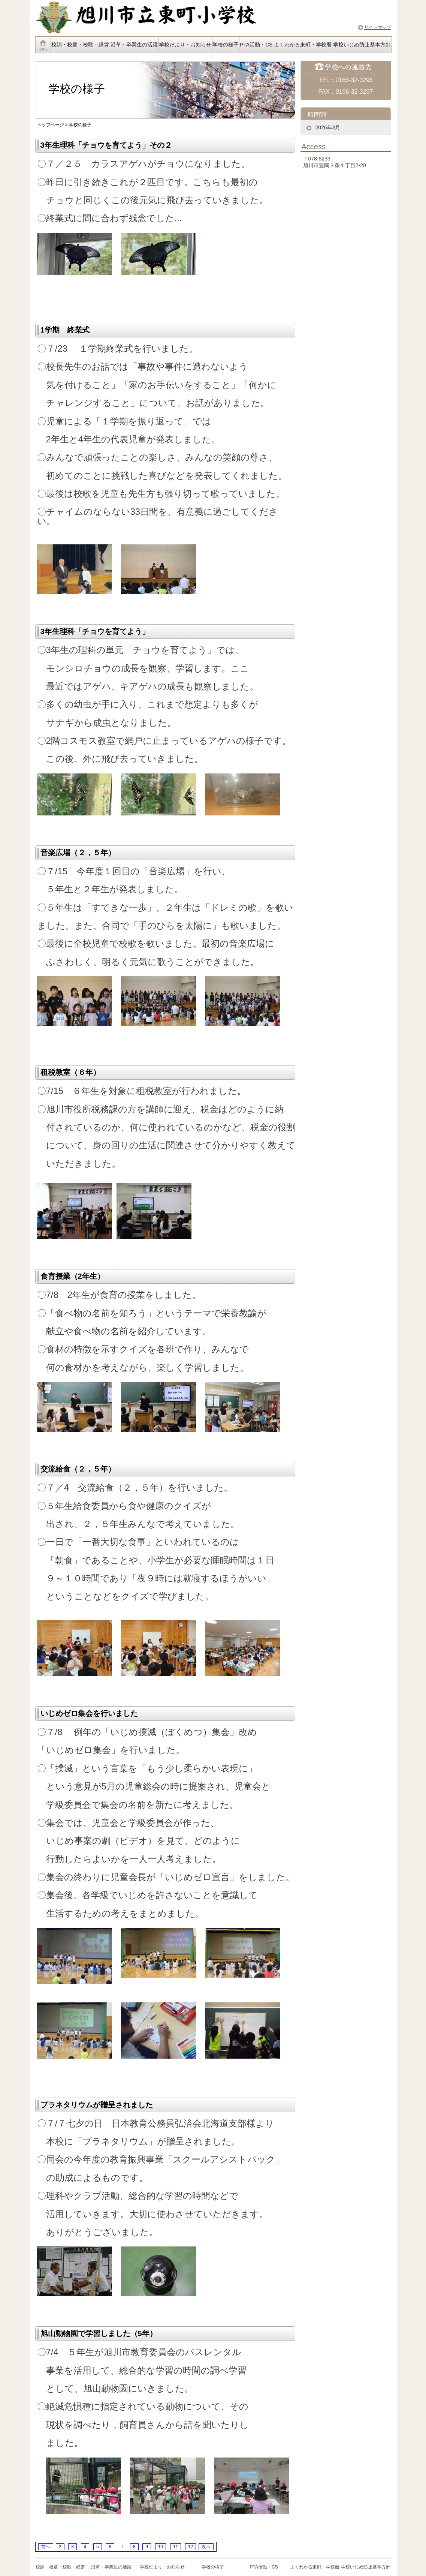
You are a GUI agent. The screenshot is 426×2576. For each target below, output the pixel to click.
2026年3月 (328, 127)
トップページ (50, 124)
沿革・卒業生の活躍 (134, 45)
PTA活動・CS (256, 45)
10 (160, 2546)
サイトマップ (377, 27)
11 (175, 2546)
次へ (206, 2546)
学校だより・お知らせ (185, 45)
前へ (45, 2546)
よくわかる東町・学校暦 (303, 45)
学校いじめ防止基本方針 (362, 45)
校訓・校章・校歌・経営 (80, 45)
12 (190, 2546)
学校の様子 (225, 45)
